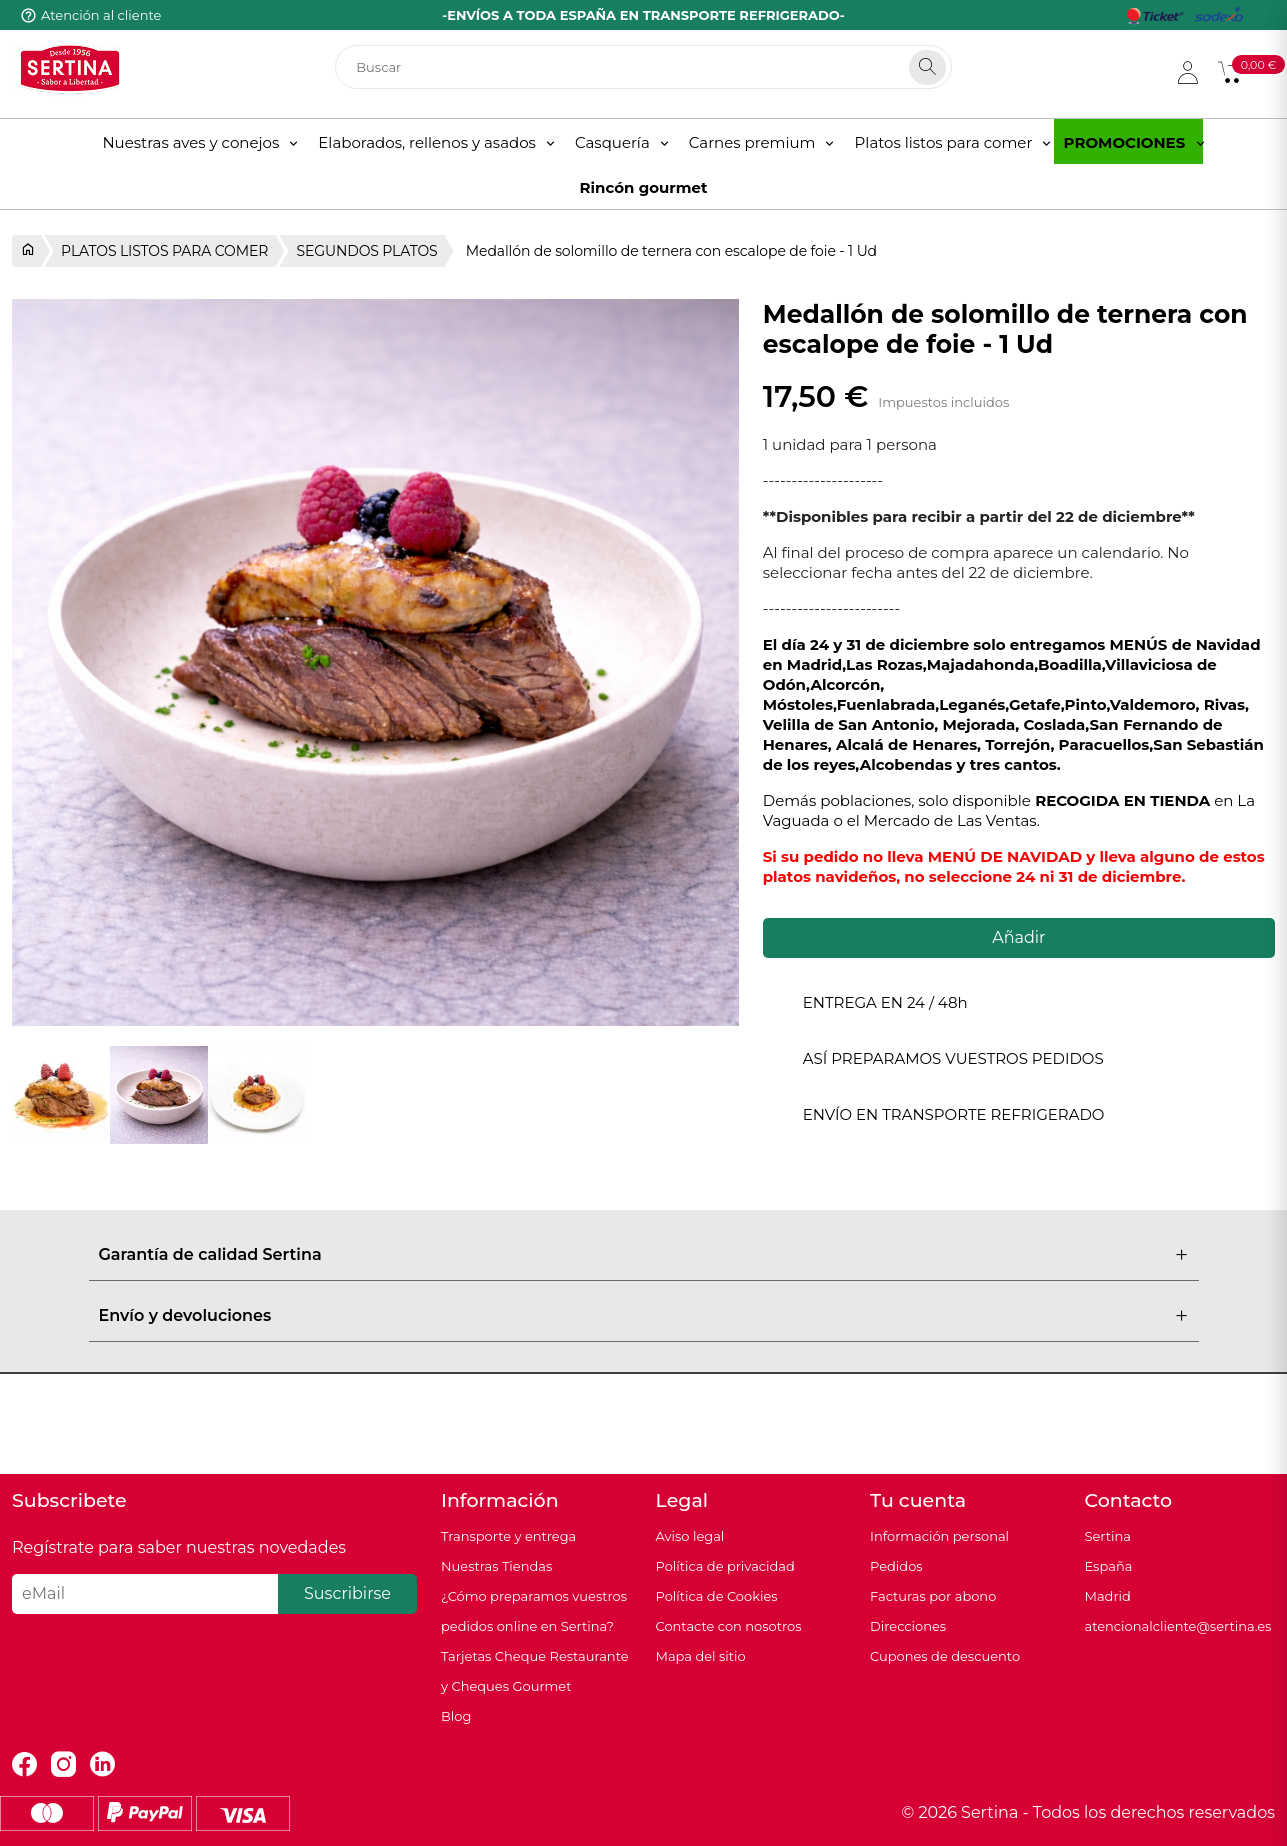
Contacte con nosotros (729, 1626)
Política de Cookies (717, 1596)
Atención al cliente (101, 15)
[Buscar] (643, 67)
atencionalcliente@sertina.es (1178, 1626)
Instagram (63, 1764)
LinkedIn (102, 1764)
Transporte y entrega (508, 1536)
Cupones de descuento (945, 1656)
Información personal (939, 1536)
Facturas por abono (933, 1596)
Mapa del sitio (701, 1656)
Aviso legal (690, 1536)
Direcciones (908, 1626)
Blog (456, 1716)
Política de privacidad (725, 1566)
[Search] (927, 67)
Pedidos (896, 1566)
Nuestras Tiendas (496, 1566)
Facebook (24, 1764)
